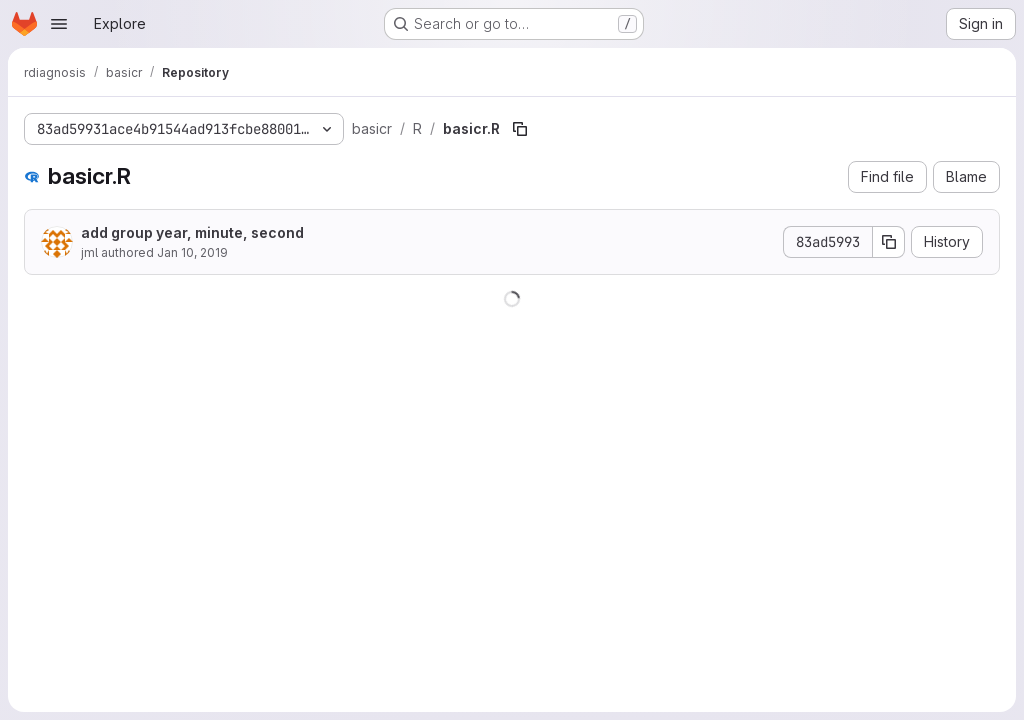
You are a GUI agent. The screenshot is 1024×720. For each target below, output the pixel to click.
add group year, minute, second (192, 232)
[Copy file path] (520, 129)
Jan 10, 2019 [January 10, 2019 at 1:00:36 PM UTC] (192, 252)
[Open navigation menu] (59, 24)
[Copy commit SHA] (889, 242)
